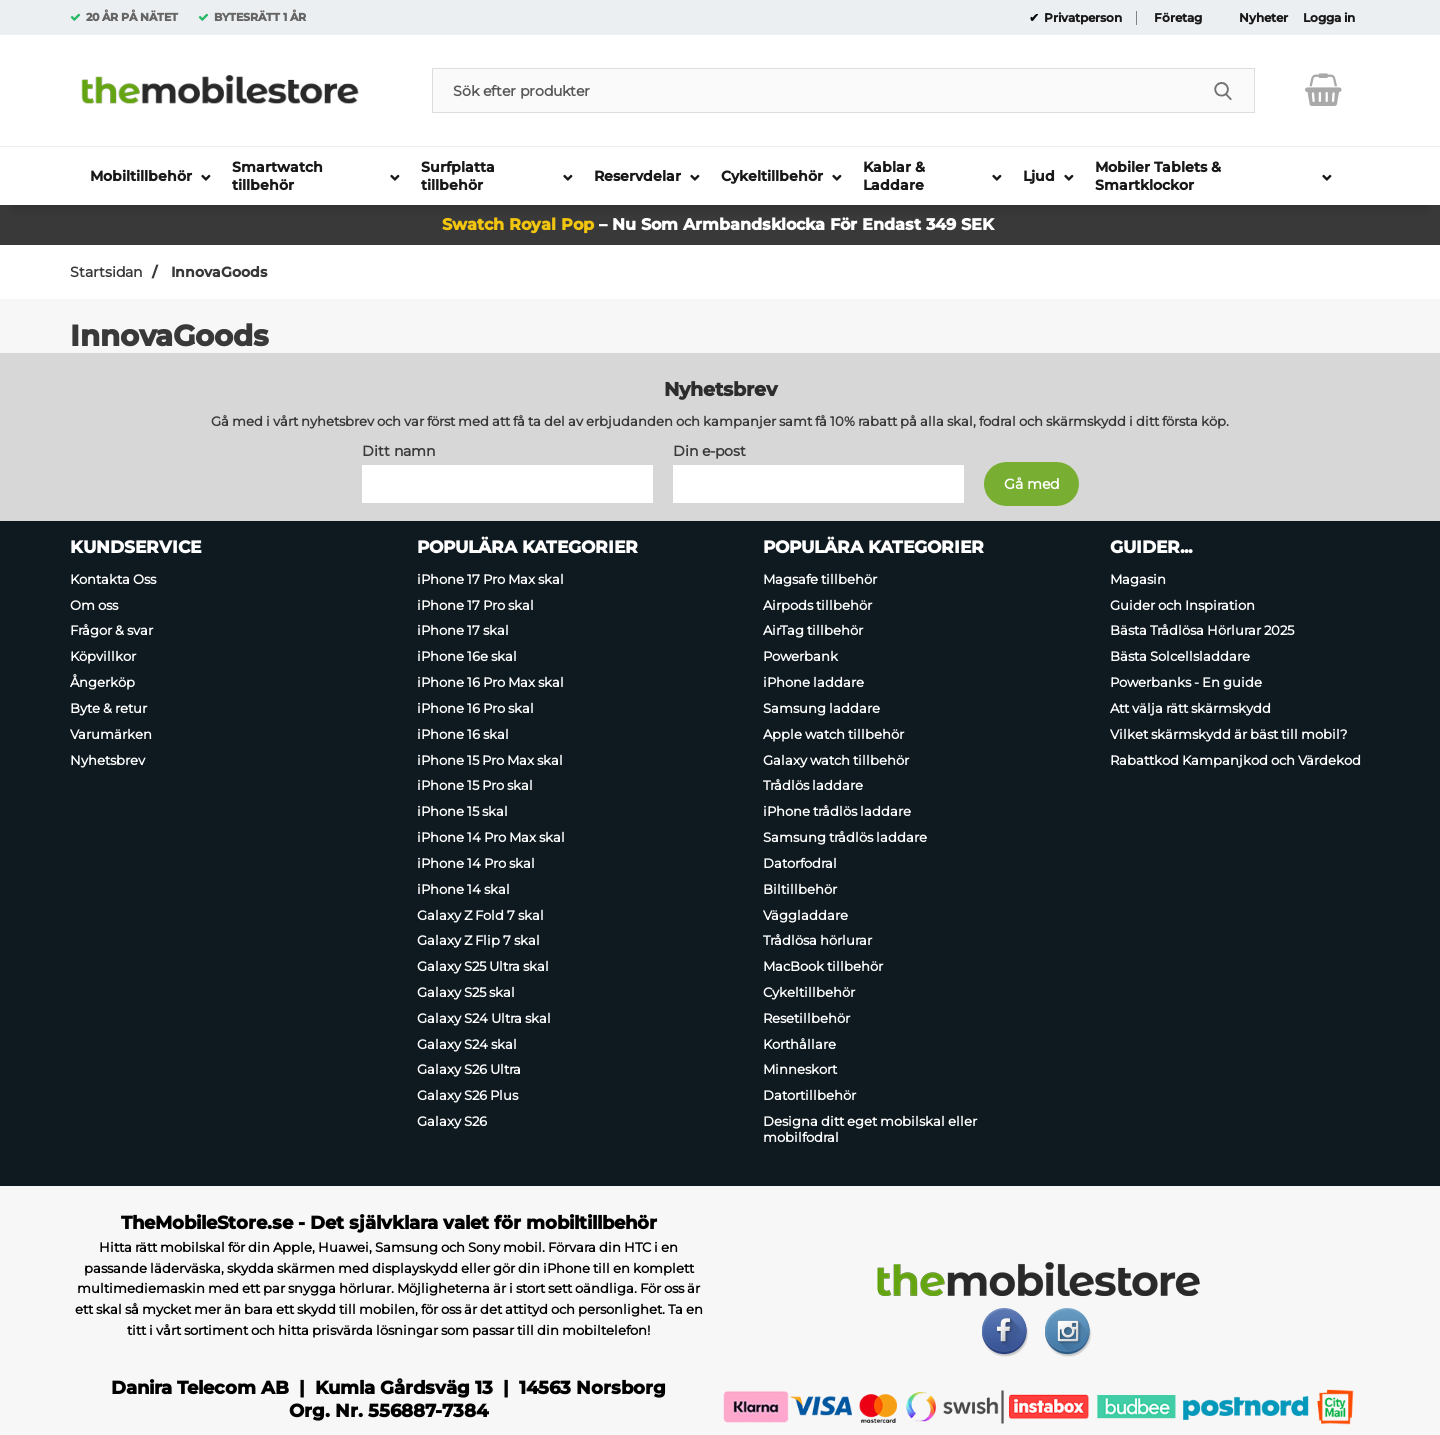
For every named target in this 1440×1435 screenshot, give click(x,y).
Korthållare (799, 1044)
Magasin (1138, 579)
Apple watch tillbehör (833, 734)
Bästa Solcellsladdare (1180, 656)
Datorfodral (800, 863)
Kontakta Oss (113, 579)
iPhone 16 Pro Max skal (490, 682)
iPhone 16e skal (467, 656)
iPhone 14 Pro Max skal (491, 837)
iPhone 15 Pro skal (475, 786)
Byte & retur (108, 708)
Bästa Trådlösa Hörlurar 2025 (1202, 631)
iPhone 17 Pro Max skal (490, 579)
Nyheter (1263, 18)
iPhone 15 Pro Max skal (490, 760)
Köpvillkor (103, 656)
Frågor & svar (111, 631)
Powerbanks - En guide (1186, 682)
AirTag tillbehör (813, 631)
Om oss (94, 605)
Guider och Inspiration (1182, 605)
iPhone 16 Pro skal (475, 708)
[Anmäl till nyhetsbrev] (1031, 484)
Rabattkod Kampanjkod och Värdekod (1235, 760)
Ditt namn (398, 451)
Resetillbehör (806, 1018)
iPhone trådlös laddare (837, 811)
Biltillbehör (800, 889)
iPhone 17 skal (463, 631)
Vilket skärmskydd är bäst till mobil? (1228, 734)
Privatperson (1081, 18)
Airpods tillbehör (817, 605)
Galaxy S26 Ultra (469, 1070)
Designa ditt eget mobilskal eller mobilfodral (870, 1129)
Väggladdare (805, 915)
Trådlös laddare (813, 786)
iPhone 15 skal (462, 811)
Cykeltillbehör (809, 992)
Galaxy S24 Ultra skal (484, 1018)
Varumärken (111, 734)
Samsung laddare (821, 708)
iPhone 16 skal (463, 734)
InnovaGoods (217, 272)
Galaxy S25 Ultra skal (483, 966)
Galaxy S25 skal (466, 992)
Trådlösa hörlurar (817, 940)
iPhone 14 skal (463, 889)
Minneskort (800, 1070)
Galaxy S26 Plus (467, 1095)
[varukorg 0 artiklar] (1323, 90)
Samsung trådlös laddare (845, 837)
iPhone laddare (813, 682)
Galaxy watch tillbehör (836, 760)
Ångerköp (102, 682)
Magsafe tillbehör (820, 579)
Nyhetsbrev (107, 760)
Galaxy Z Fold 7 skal (480, 915)
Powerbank (800, 656)
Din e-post (709, 451)
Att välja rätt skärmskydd (1190, 708)
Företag (1178, 18)
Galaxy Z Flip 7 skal (478, 940)
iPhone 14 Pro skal (476, 863)
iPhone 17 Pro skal (475, 605)
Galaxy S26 (452, 1121)
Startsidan (106, 272)
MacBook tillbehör (823, 966)
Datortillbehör (809, 1095)
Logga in (1329, 18)
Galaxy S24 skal (467, 1044)
